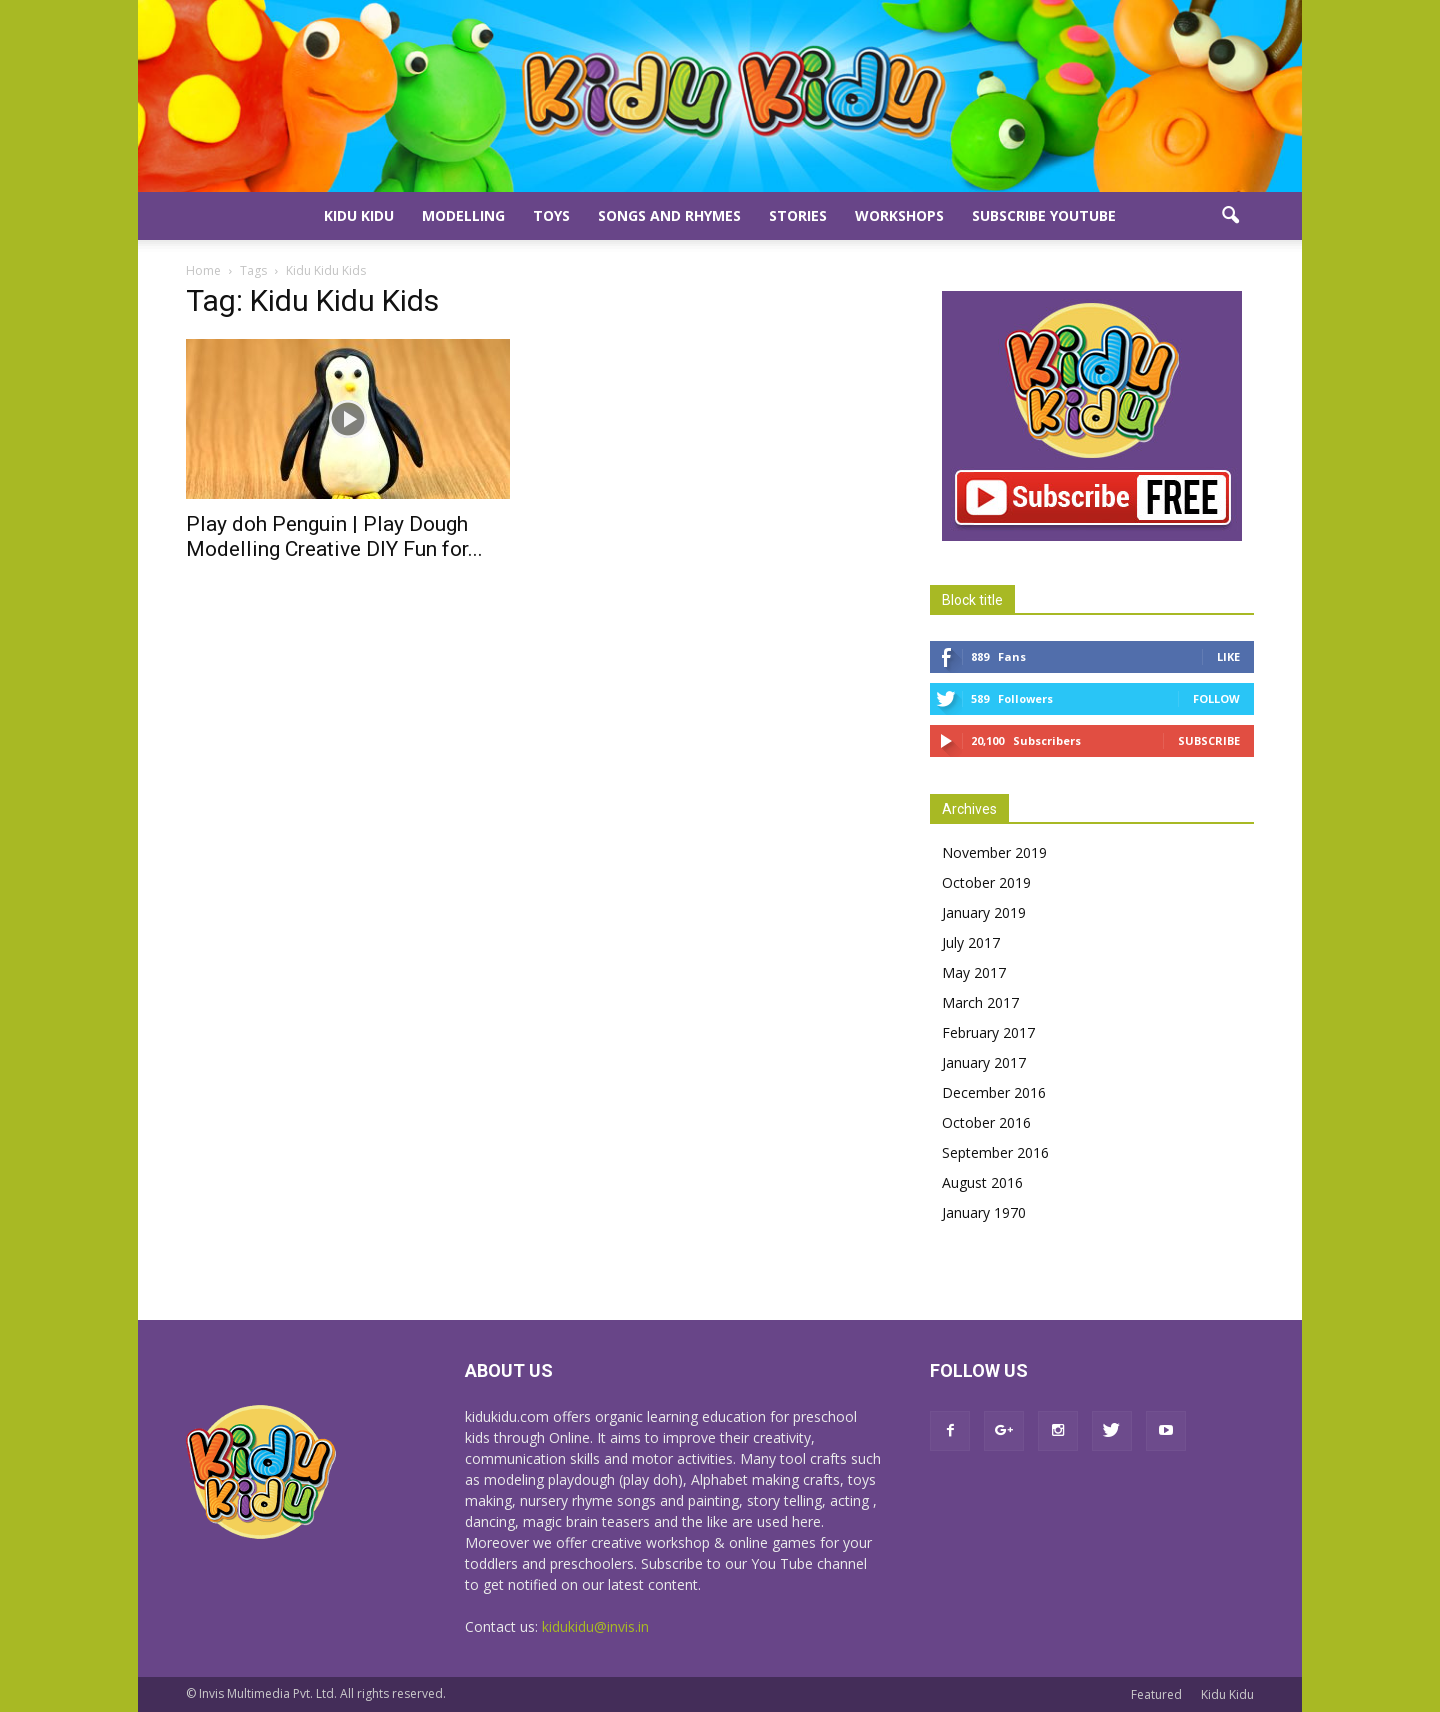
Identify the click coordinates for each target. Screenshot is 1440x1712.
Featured (1156, 1694)
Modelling (463, 215)
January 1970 (984, 1212)
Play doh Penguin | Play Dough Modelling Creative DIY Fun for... (334, 536)
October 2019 (986, 882)
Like (1228, 656)
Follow (1216, 698)
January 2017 (984, 1062)
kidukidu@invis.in (595, 1626)
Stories (798, 215)
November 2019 (994, 852)
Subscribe (1209, 740)
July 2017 (971, 942)
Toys (551, 215)
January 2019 (984, 912)
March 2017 (980, 1002)
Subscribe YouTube (1044, 215)
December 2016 (994, 1092)
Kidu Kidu (359, 215)
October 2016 (986, 1122)
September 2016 (995, 1152)
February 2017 (988, 1032)
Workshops (899, 215)
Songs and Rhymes (669, 215)
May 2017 (974, 972)
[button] (1230, 216)
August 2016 (982, 1182)
